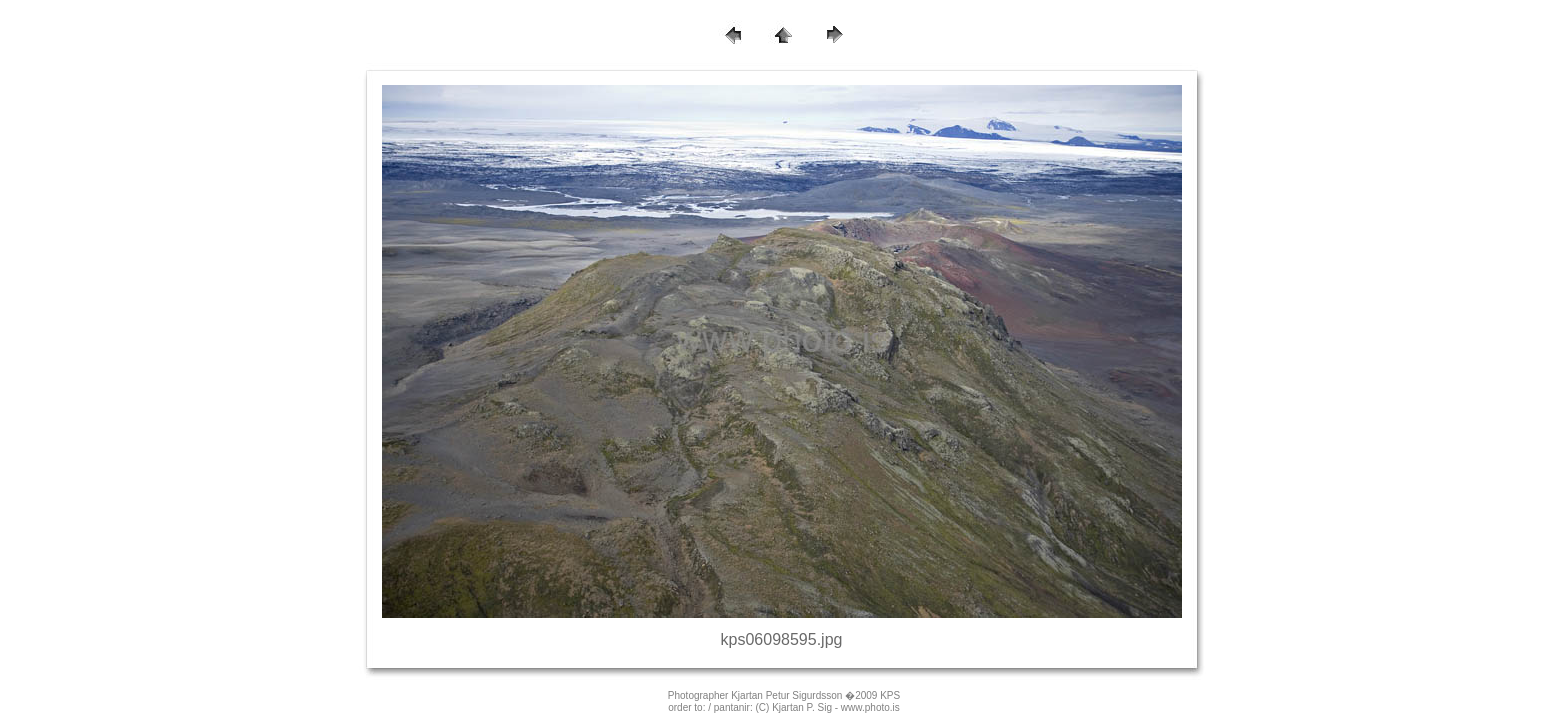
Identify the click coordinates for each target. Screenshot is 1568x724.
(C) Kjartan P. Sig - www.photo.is (827, 707)
